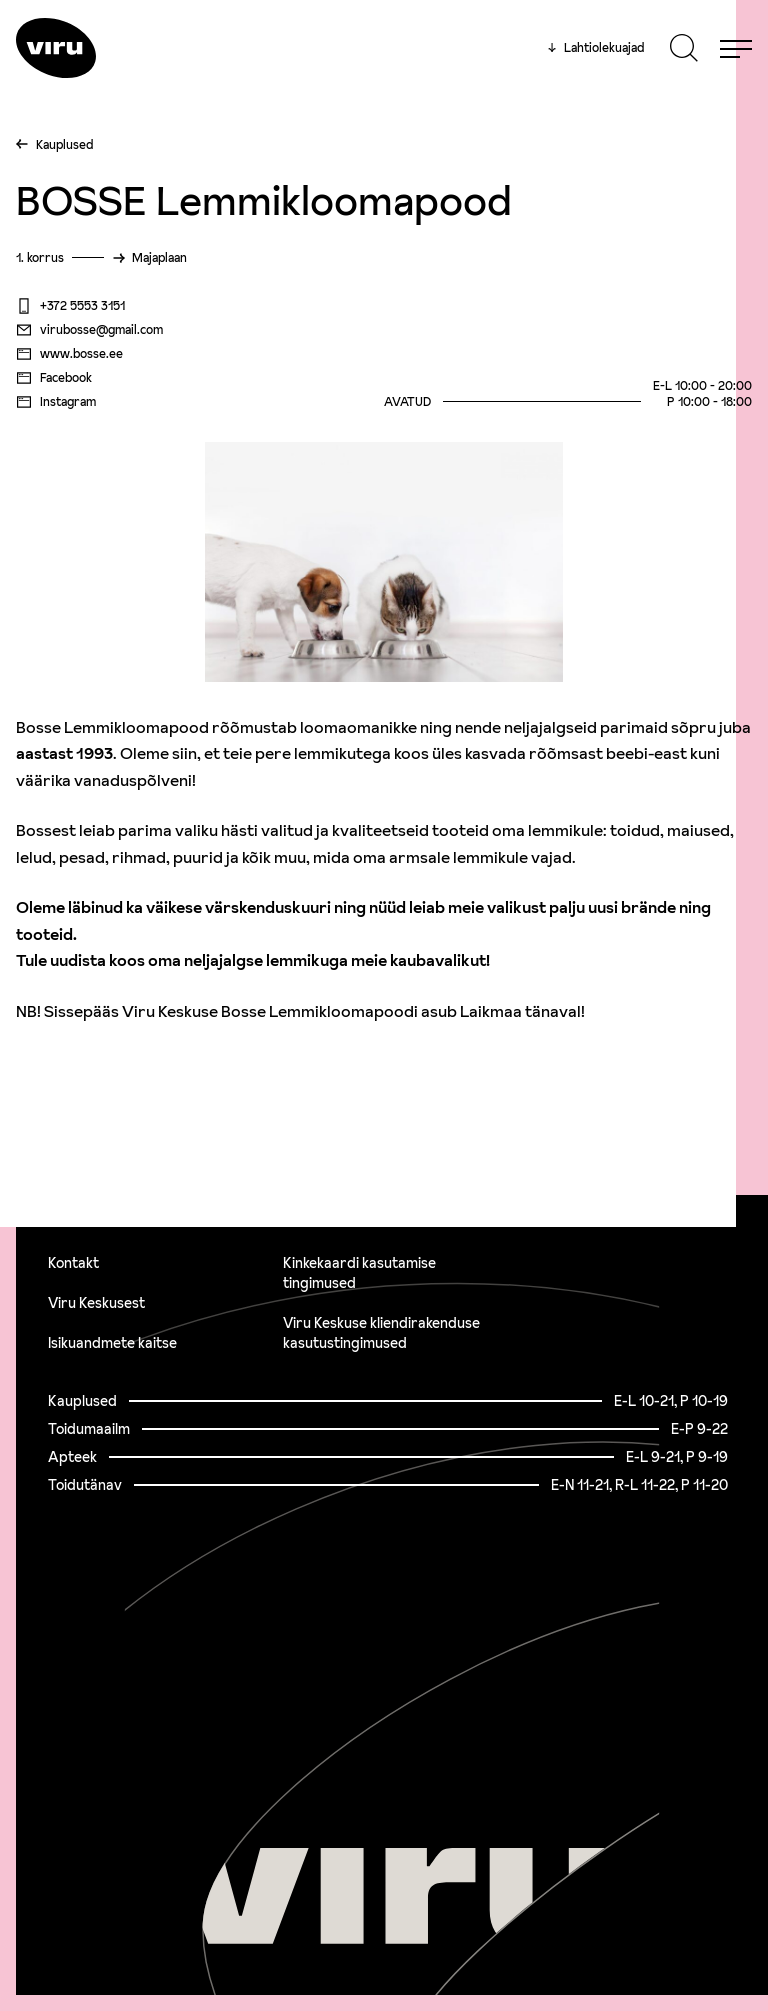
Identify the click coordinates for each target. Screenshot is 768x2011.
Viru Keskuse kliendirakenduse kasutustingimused (381, 1333)
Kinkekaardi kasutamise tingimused (359, 1273)
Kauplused (64, 144)
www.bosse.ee (69, 354)
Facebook (54, 378)
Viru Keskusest (96, 1303)
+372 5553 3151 (70, 306)
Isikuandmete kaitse (112, 1343)
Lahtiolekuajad (596, 48)
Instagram (56, 402)
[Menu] (736, 48)
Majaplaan (159, 257)
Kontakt (73, 1263)
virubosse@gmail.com (89, 330)
